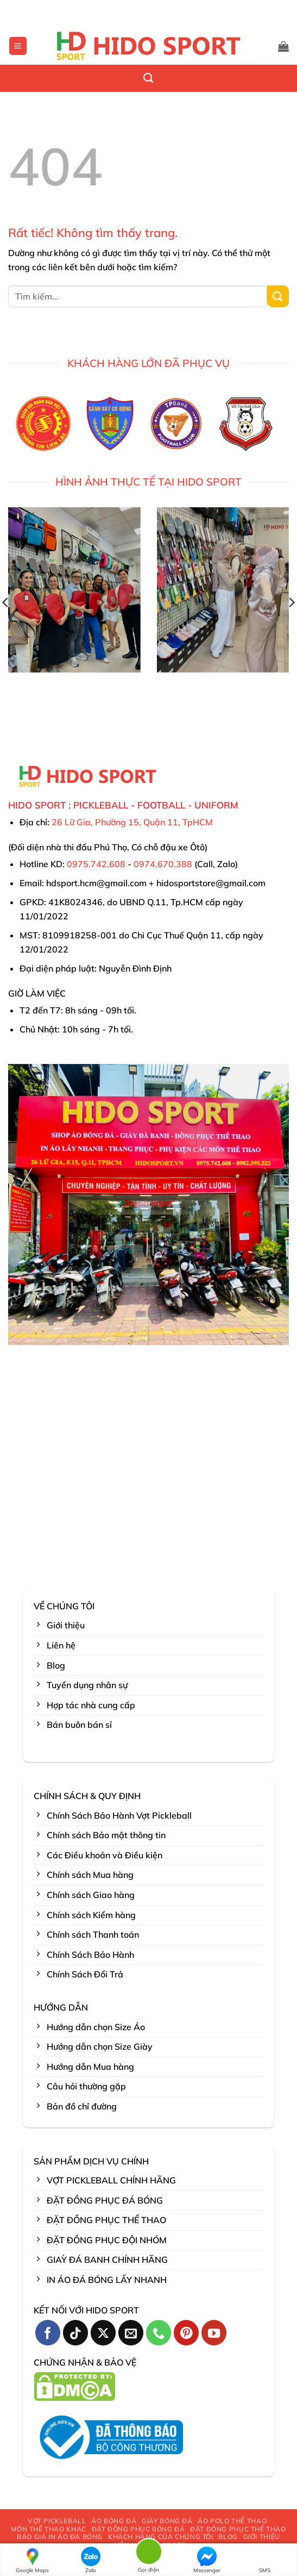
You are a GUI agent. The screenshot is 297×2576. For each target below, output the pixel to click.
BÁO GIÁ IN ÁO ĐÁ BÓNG (60, 2537)
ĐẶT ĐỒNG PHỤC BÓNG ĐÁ (138, 2529)
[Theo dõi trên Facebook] (48, 2332)
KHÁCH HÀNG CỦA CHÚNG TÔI (160, 2537)
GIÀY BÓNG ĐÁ (167, 2521)
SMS (265, 2560)
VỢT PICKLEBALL (57, 2521)
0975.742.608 (96, 863)
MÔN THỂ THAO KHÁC (48, 2529)
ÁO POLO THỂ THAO (232, 2521)
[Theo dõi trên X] (103, 2332)
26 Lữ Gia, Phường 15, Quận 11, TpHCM (132, 822)
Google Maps (32, 2560)
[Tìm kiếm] (148, 78)
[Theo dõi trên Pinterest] (186, 2332)
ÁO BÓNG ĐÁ (113, 2521)
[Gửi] (278, 296)
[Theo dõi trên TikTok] (76, 2332)
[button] (18, 46)
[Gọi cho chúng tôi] (159, 2332)
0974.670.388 (163, 863)
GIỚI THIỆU (261, 2537)
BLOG (227, 2537)
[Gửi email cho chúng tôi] (131, 2332)
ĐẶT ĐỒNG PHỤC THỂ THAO (238, 2529)
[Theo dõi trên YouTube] (214, 2332)
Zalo (90, 2560)
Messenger (206, 2560)
